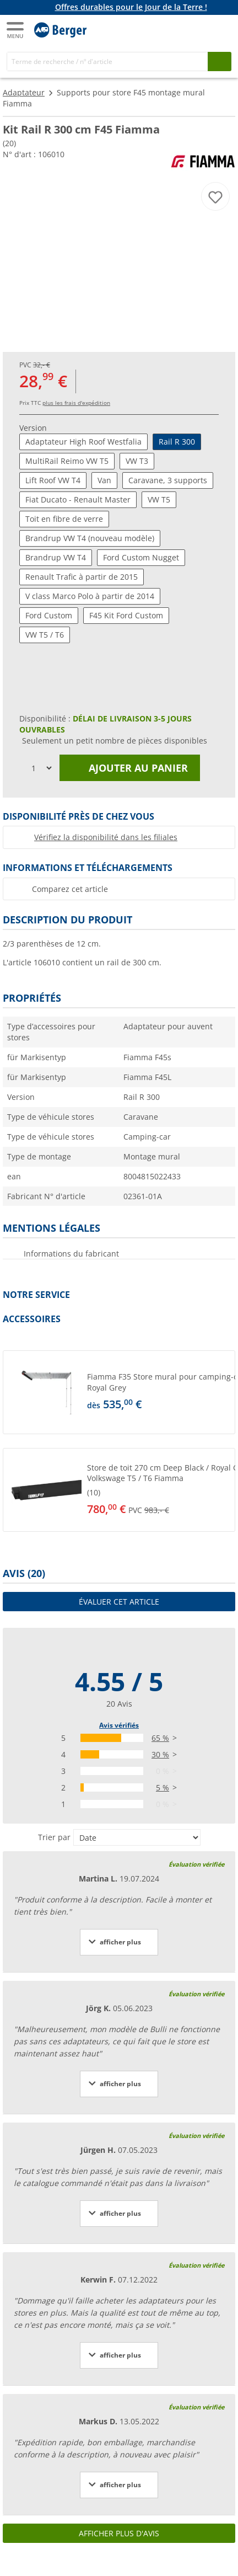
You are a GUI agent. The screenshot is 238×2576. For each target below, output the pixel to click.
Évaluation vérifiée (196, 1864)
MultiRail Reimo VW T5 (67, 461)
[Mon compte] (199, 29)
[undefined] (158, 1392)
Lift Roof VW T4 (52, 480)
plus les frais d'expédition (76, 403)
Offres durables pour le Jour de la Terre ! (131, 7)
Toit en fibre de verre (64, 519)
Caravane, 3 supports (167, 480)
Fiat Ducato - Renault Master (78, 499)
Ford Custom (48, 615)
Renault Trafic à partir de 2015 (81, 576)
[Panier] (221, 29)
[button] (119, 1392)
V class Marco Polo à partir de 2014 (89, 596)
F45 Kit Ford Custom (126, 615)
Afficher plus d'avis (119, 2533)
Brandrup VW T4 (55, 557)
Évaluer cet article (119, 1601)
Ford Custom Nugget (141, 557)
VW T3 (137, 461)
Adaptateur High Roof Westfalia (83, 441)
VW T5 (159, 499)
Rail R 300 (177, 441)
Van (104, 480)
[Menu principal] (16, 30)
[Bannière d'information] (121, 7)
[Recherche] (107, 61)
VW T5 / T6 (44, 634)
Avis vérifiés (119, 1725)
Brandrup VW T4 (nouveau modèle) (89, 538)
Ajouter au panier (130, 767)
